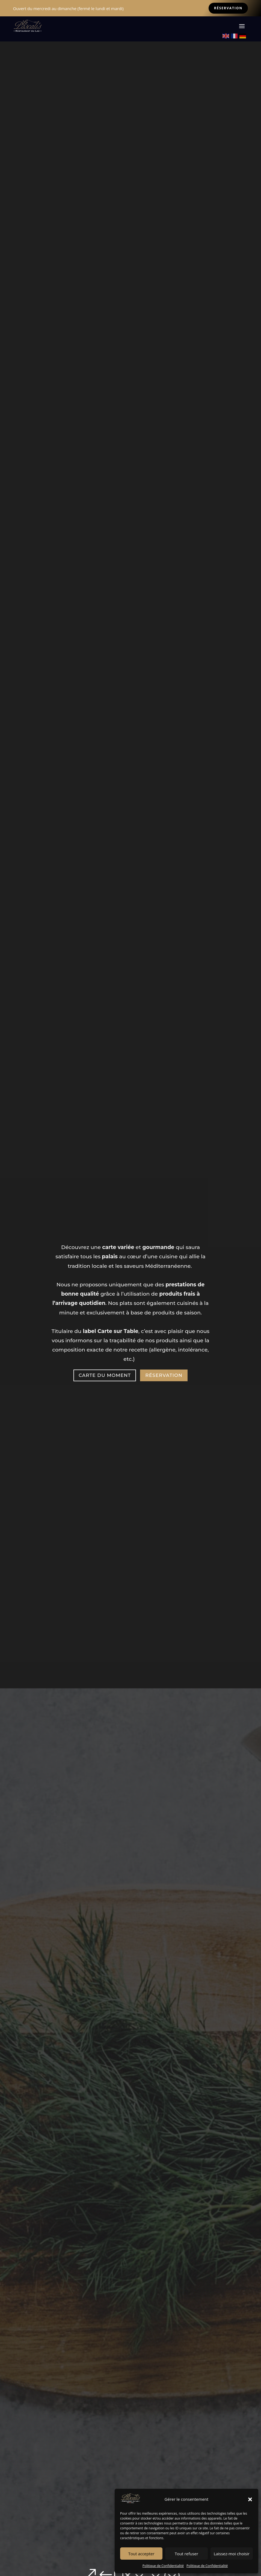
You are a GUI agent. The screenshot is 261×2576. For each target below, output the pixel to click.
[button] (250, 2499)
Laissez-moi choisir (232, 2553)
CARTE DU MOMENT (105, 1374)
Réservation (228, 8)
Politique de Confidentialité (163, 2565)
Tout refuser (186, 2553)
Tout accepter (141, 2553)
